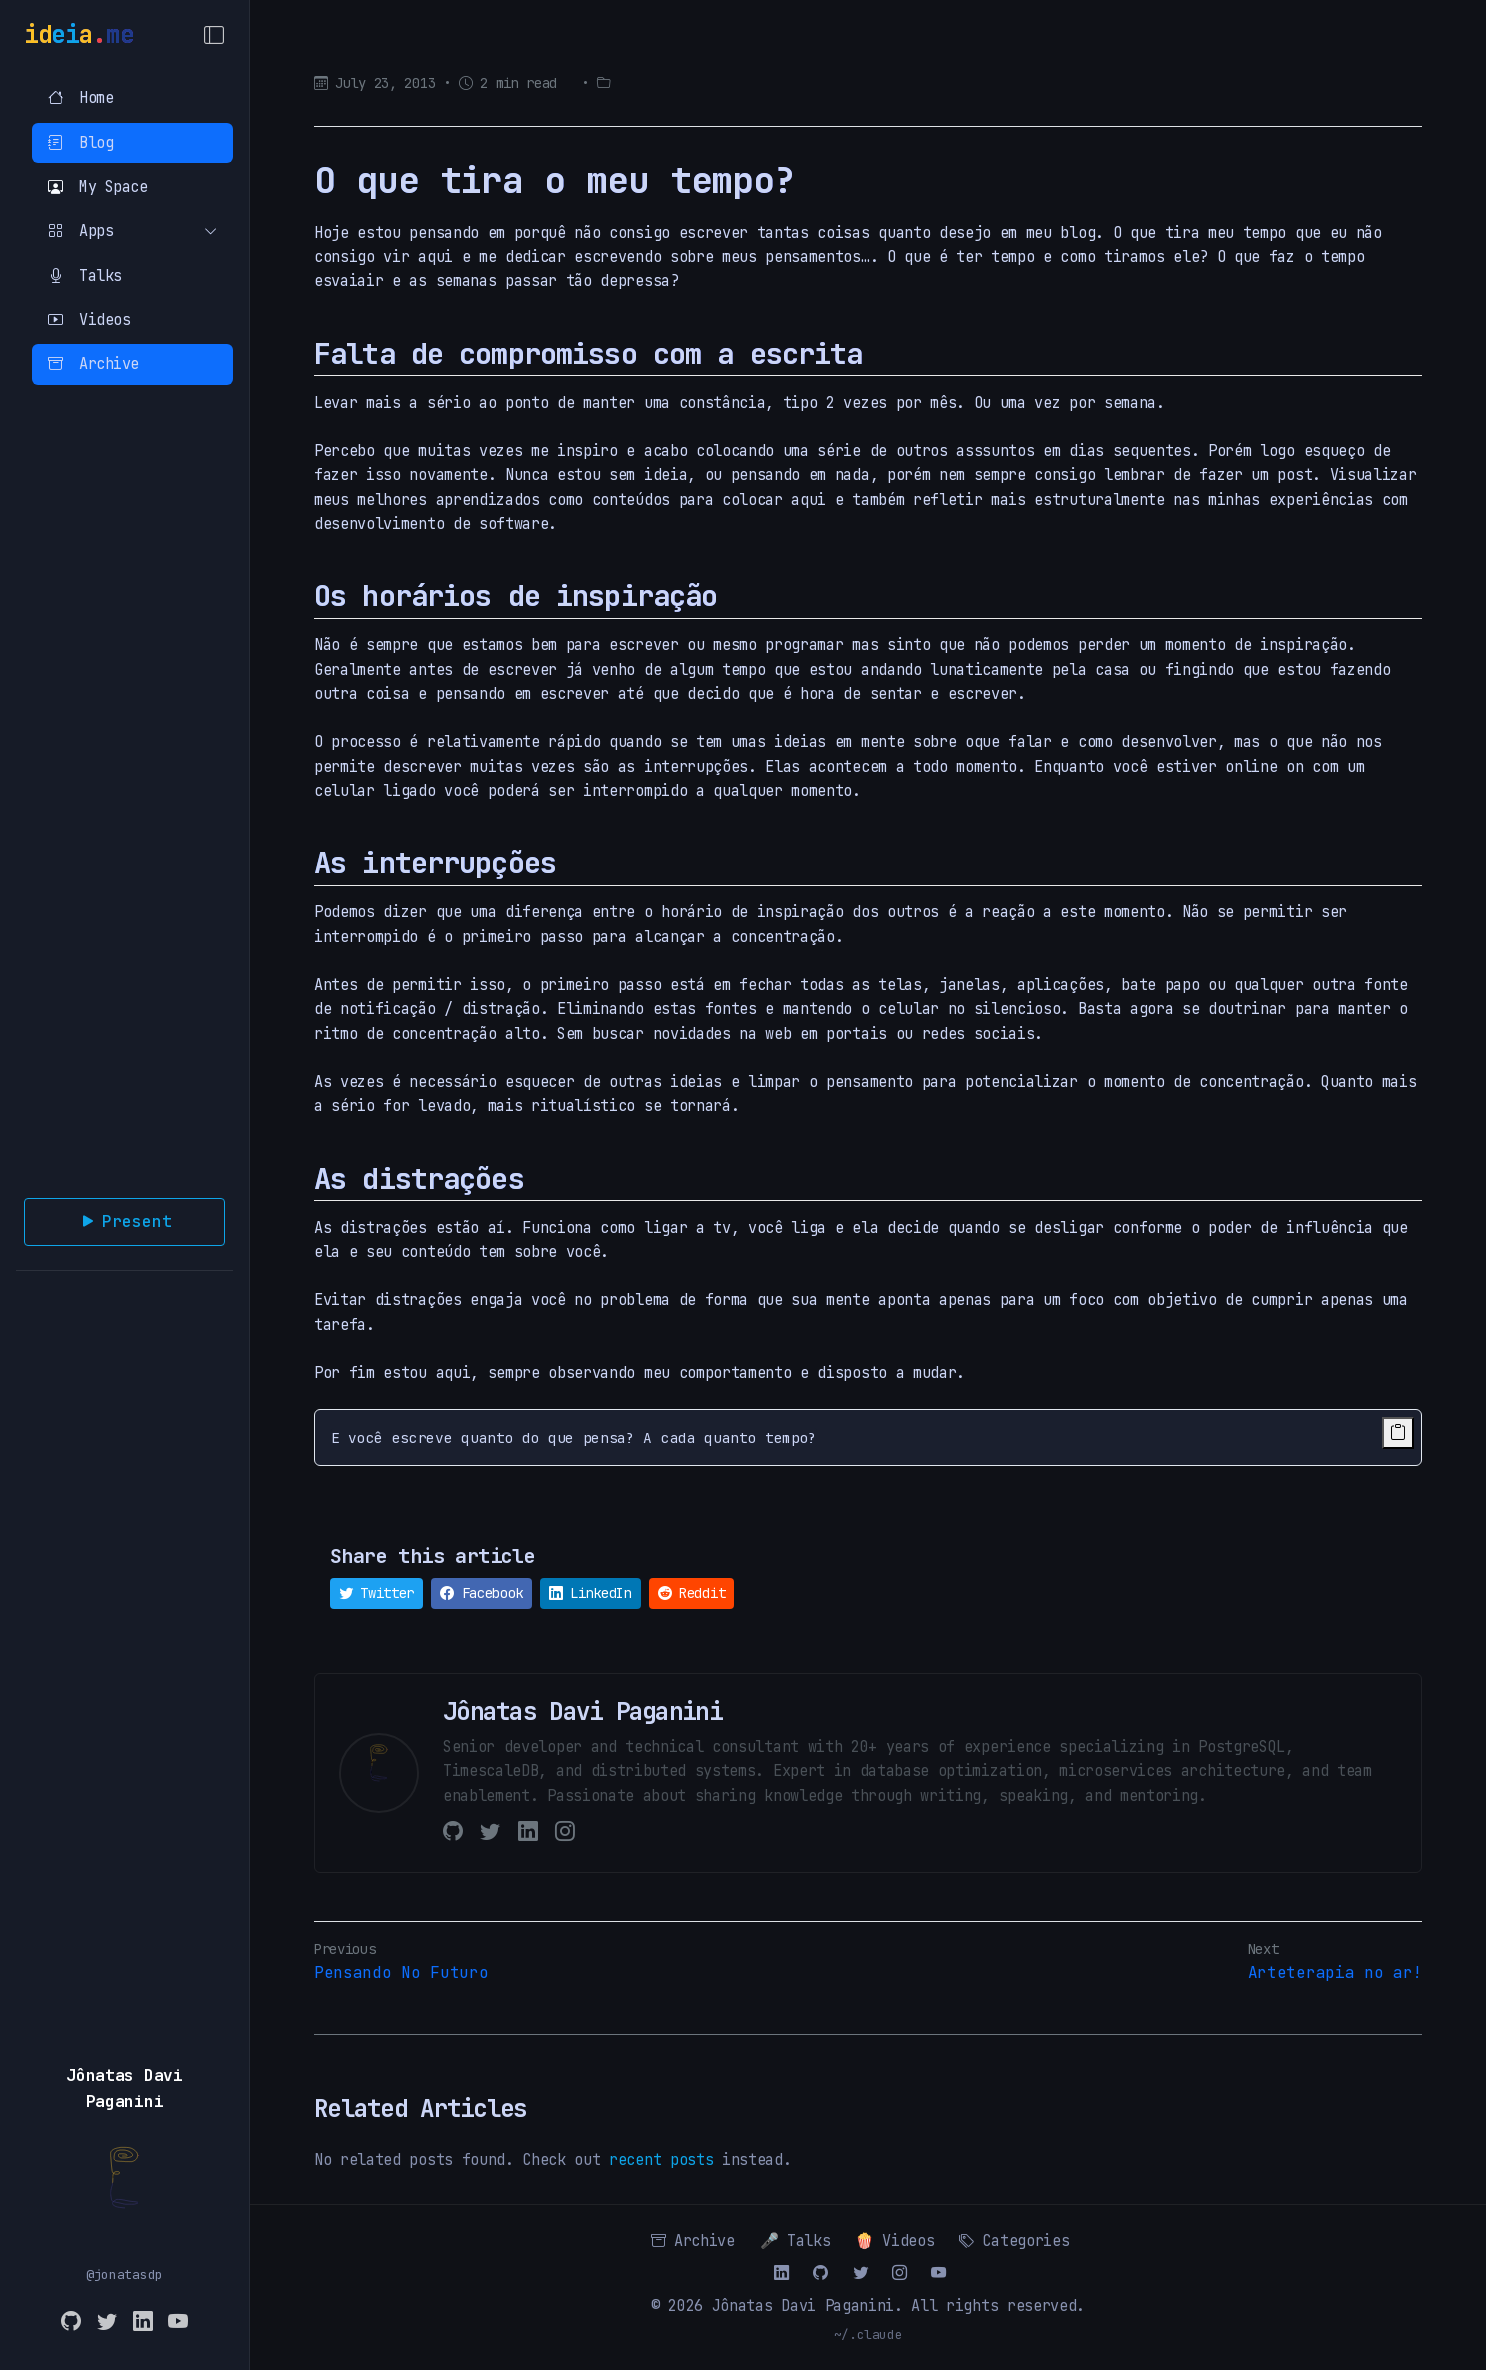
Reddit (691, 1593)
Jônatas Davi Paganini (803, 2305)
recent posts (661, 2159)
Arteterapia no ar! (1335, 1972)
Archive (93, 363)
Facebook (481, 1593)
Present (125, 1222)
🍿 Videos (894, 2240)
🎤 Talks (795, 2240)
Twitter (376, 1593)
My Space (97, 186)
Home (80, 97)
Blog (80, 142)
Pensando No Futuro (401, 1972)
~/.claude (868, 2334)
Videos (89, 319)
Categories (1014, 2240)
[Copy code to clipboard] (1398, 1433)
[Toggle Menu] (214, 35)
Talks (85, 275)
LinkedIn (590, 1593)
